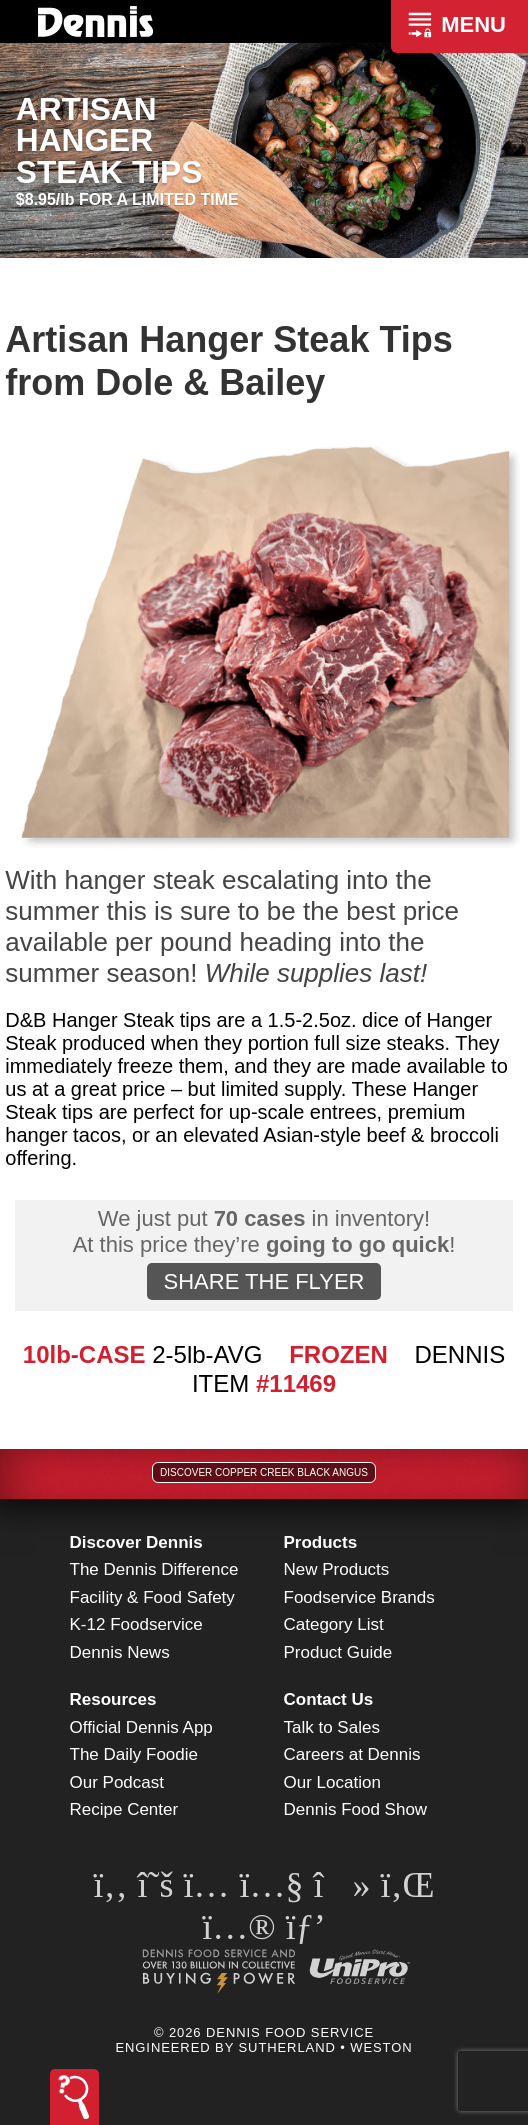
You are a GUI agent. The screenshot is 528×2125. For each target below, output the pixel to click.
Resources (113, 1699)
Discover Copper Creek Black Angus (264, 1472)
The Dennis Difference (154, 1569)
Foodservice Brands (359, 1597)
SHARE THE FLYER (264, 1281)
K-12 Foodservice (136, 1624)
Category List (334, 1624)
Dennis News (120, 1652)
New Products (337, 1569)
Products (321, 1542)
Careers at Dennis (352, 1754)
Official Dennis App (141, 1727)
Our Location (332, 1782)
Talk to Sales (332, 1727)
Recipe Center (124, 1809)
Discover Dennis (136, 1542)
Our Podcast (117, 1782)
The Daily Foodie (134, 1754)
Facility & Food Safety (152, 1597)
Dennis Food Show (356, 1809)
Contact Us (329, 1699)
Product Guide (338, 1652)
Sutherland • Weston (326, 2047)
